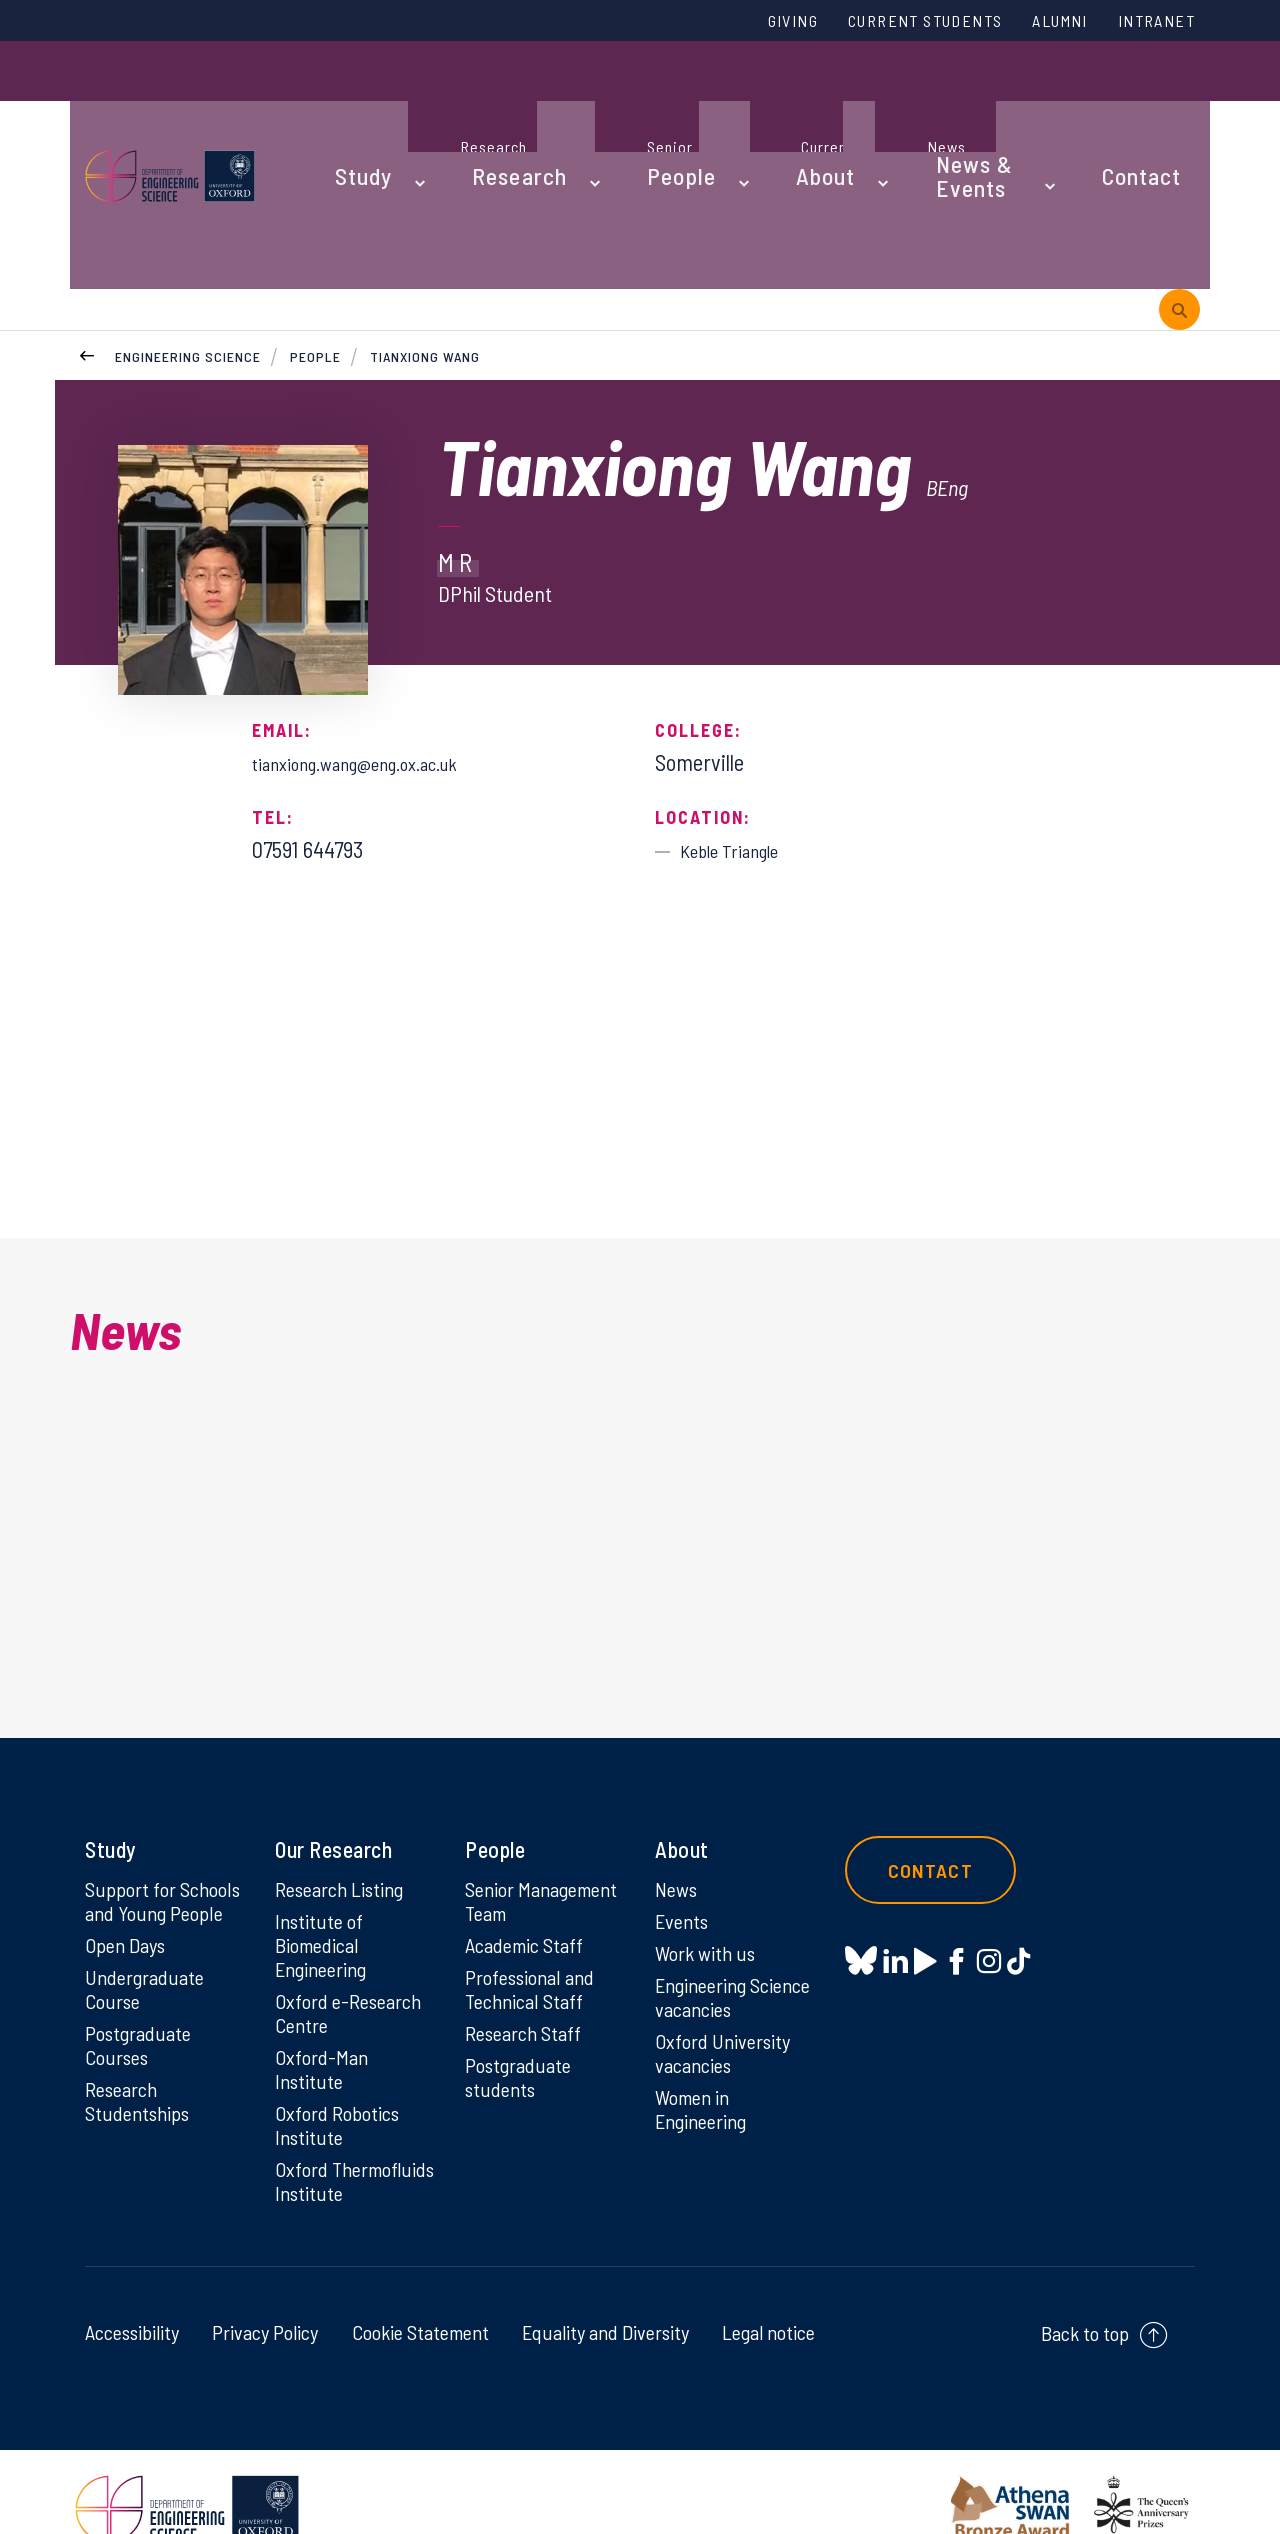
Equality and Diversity (605, 2298)
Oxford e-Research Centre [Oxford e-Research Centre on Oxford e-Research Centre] (354, 1939)
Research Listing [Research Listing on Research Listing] (346, 1806)
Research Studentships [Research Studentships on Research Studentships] (141, 2059)
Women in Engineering (705, 2041)
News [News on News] (678, 1806)
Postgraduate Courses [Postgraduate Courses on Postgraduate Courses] (142, 1999)
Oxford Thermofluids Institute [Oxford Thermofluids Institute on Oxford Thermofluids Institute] (332, 2132)
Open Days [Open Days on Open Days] (129, 1892)
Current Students (878, 23)
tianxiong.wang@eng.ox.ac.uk (378, 636)
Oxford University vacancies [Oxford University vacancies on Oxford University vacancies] (727, 1981)
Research (492, 102)
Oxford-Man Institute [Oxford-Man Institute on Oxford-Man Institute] (324, 1999)
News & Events (914, 102)
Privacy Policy (265, 2298)
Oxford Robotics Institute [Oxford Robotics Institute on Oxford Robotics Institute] (341, 2059)
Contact (1084, 102)
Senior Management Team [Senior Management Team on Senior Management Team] (520, 1832)
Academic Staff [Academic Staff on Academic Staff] (529, 1892)
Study (358, 102)
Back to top (1085, 2299)
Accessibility (132, 2298)
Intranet (1149, 23)
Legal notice (768, 2298)
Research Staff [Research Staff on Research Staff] (528, 1986)
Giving (723, 23)
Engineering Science (188, 229)
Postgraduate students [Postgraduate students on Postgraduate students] (522, 2033)
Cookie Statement (420, 2298)
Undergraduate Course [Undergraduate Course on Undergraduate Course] (149, 1939)
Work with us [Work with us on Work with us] (709, 1874)
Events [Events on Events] (684, 1840)
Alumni (1037, 23)
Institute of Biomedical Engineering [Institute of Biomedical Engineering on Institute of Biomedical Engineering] (325, 1866)
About (755, 102)
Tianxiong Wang (427, 229)
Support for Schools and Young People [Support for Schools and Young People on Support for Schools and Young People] (163, 1832)
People (631, 102)
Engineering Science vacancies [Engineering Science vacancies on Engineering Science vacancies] (732, 1921)
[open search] (1179, 178)
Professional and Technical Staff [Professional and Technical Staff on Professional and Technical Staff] (535, 1939)
